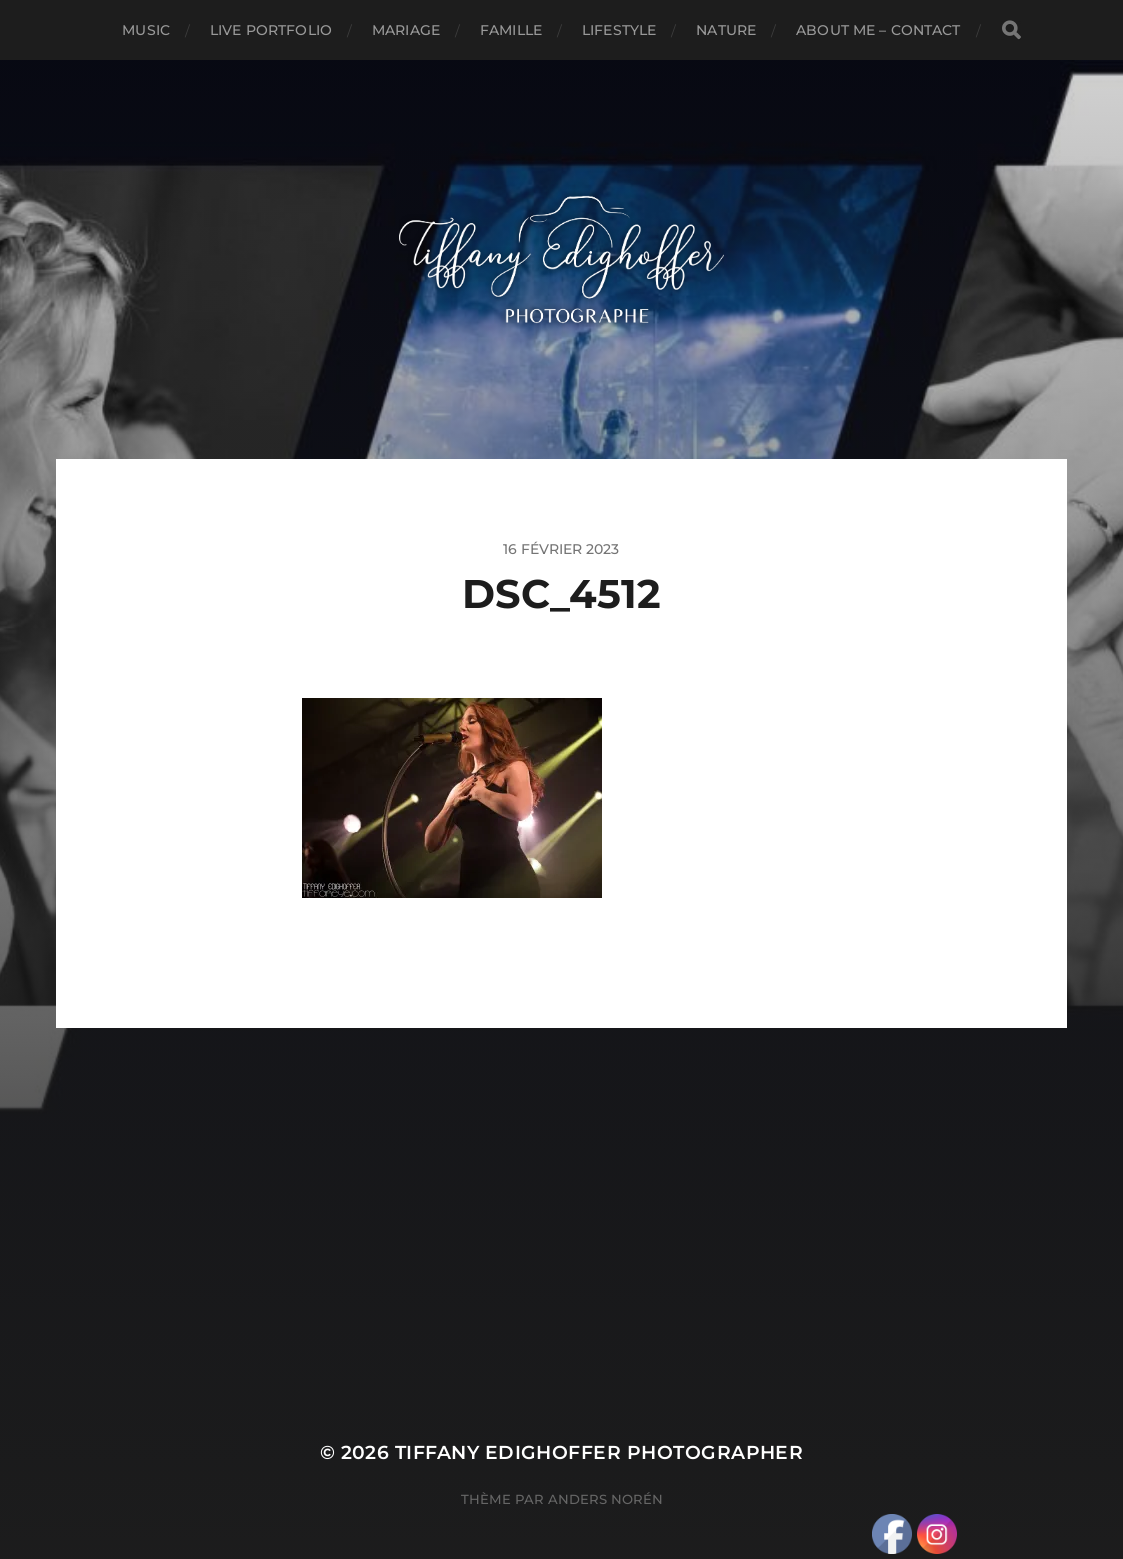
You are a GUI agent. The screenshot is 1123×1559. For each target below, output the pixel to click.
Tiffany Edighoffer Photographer (599, 1452)
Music (146, 30)
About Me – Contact (878, 30)
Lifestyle (619, 30)
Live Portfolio (271, 30)
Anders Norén (605, 1499)
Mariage (406, 30)
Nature (726, 30)
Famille (511, 30)
